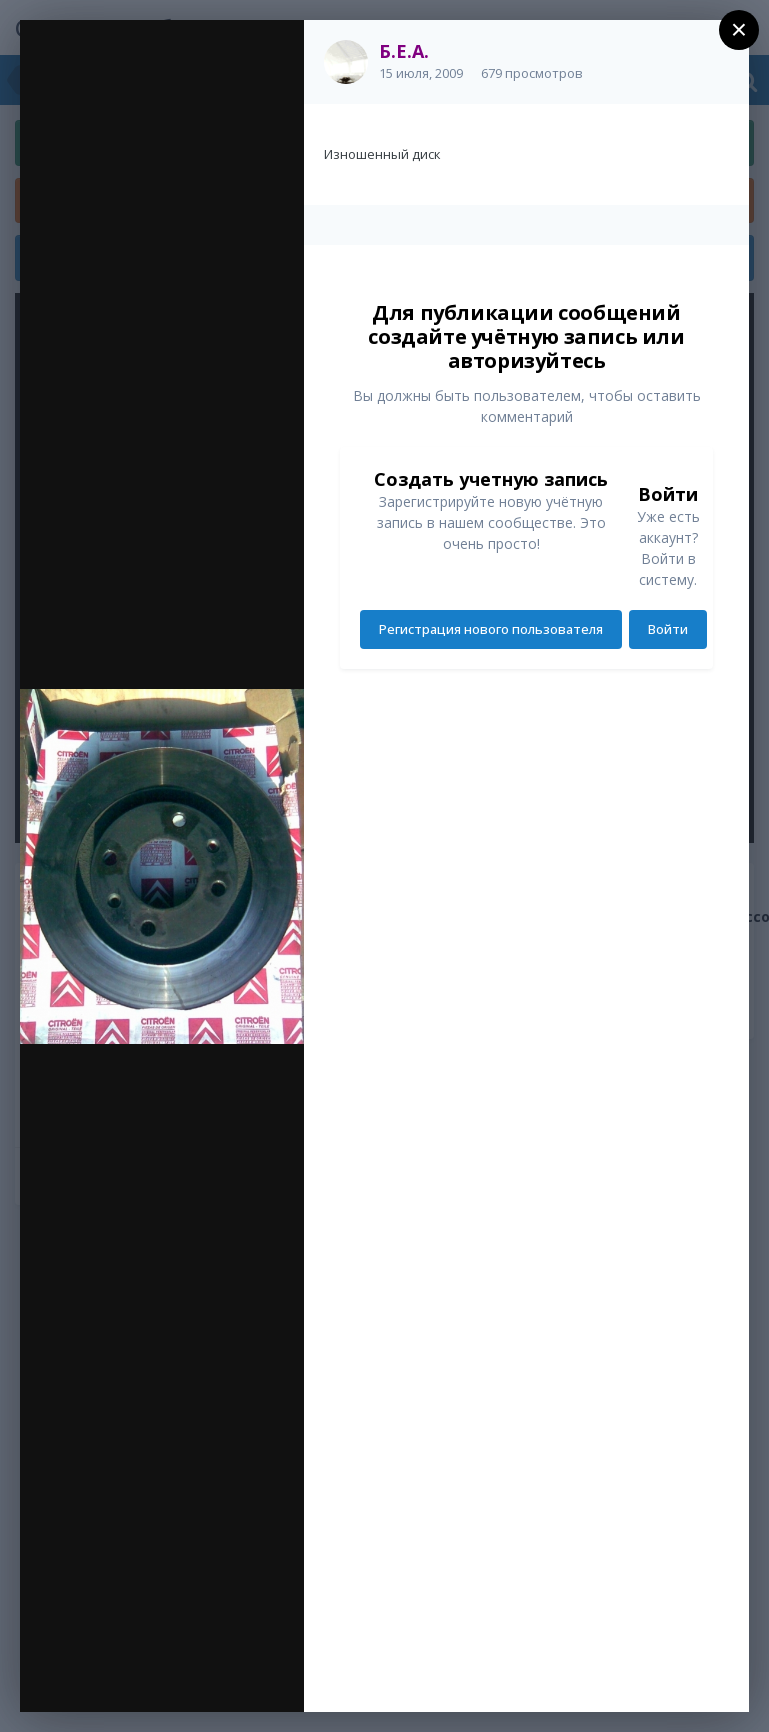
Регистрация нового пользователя (491, 629)
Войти (668, 629)
